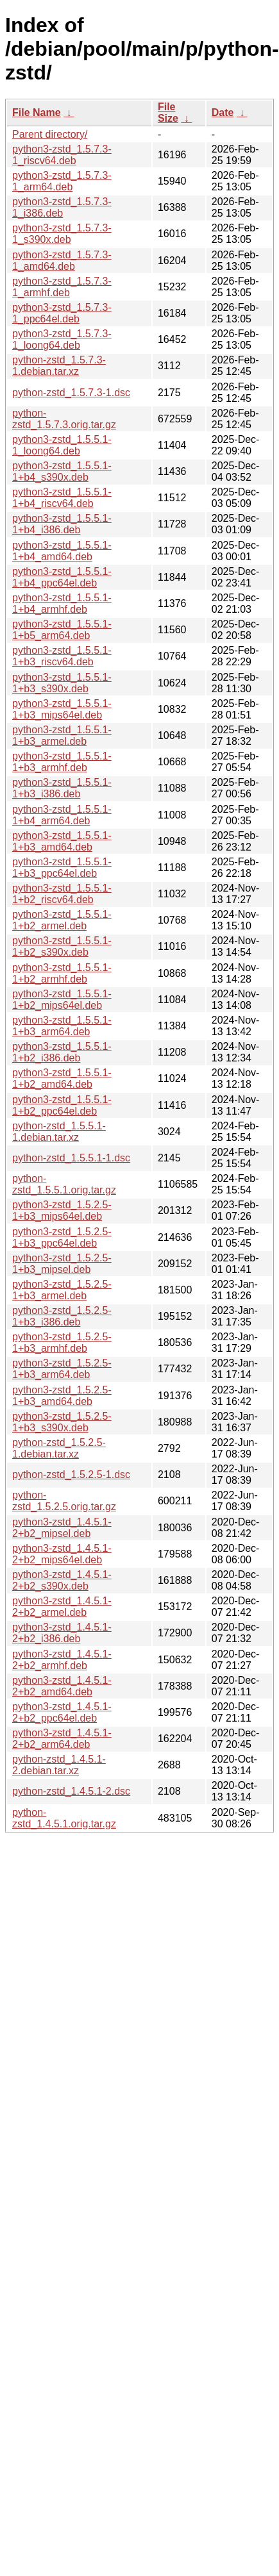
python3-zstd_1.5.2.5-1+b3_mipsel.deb (62, 1263)
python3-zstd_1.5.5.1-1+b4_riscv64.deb (62, 497)
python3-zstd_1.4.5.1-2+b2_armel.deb (62, 1606)
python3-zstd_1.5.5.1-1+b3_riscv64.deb (62, 656)
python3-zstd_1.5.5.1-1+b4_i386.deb (62, 524)
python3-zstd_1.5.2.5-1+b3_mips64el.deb (62, 1210)
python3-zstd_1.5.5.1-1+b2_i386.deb (62, 1052)
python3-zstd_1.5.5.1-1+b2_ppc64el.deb (62, 1105)
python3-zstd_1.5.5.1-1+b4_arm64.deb (62, 815)
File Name (36, 112)
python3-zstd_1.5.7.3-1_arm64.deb (62, 181)
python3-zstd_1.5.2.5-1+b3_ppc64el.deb (62, 1237)
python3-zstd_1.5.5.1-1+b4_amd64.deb (62, 551)
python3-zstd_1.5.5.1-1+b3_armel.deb (62, 735)
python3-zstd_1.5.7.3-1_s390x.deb (62, 233)
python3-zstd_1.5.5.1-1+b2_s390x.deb (62, 946)
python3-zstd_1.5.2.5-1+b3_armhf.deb (62, 1342)
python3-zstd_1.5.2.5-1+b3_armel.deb (62, 1290)
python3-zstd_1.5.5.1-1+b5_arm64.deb (62, 630)
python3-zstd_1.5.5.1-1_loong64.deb (62, 445)
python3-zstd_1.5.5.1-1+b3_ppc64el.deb (62, 867)
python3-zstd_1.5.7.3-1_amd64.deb (62, 260)
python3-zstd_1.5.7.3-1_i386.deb (62, 207)
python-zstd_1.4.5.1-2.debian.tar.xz (59, 1765)
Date (223, 112)
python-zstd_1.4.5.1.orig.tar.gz (64, 1818)
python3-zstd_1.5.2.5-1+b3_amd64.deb (62, 1395)
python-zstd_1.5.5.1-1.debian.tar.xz (59, 1131)
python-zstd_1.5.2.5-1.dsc (71, 1474)
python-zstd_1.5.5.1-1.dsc (71, 1157)
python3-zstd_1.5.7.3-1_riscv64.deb (62, 155)
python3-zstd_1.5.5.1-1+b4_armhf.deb (62, 603)
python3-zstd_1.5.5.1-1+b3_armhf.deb (62, 762)
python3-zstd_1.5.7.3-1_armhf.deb (62, 287)
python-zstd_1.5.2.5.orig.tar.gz (64, 1501)
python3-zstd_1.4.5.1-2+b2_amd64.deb (62, 1686)
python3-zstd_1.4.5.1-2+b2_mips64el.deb (62, 1554)
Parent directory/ (49, 134)
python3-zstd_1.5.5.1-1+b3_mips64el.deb (62, 709)
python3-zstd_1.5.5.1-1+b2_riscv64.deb (62, 894)
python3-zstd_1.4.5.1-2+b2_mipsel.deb (62, 1528)
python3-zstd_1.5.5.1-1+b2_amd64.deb (62, 1078)
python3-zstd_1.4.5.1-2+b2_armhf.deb (62, 1660)
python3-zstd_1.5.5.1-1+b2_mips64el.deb (62, 999)
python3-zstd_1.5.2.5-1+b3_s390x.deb (62, 1422)
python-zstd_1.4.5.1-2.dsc (71, 1791)
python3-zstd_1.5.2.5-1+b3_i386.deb (62, 1316)
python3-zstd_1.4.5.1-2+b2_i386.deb (62, 1633)
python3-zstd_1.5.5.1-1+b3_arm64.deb (62, 1026)
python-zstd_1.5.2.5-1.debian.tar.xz (59, 1448)
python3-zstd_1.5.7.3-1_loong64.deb (62, 339)
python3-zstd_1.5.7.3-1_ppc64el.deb (62, 313)
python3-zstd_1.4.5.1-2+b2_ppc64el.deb (62, 1712)
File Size (168, 112)
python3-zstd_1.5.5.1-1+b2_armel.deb (62, 920)
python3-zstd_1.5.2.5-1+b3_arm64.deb (62, 1369)
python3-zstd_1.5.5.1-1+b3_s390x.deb (62, 683)
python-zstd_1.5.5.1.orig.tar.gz (64, 1184)
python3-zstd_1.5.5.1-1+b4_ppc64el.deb (62, 577)
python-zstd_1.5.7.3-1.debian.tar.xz (59, 365)
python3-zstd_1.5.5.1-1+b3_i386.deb (62, 788)
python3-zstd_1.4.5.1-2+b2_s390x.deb (62, 1580)
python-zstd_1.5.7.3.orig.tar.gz (64, 419)
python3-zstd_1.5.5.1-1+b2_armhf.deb (62, 973)
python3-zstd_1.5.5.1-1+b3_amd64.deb (62, 841)
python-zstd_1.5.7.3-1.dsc (71, 392)
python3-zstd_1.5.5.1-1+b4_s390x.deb (62, 471)
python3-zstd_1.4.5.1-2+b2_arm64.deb (62, 1738)
